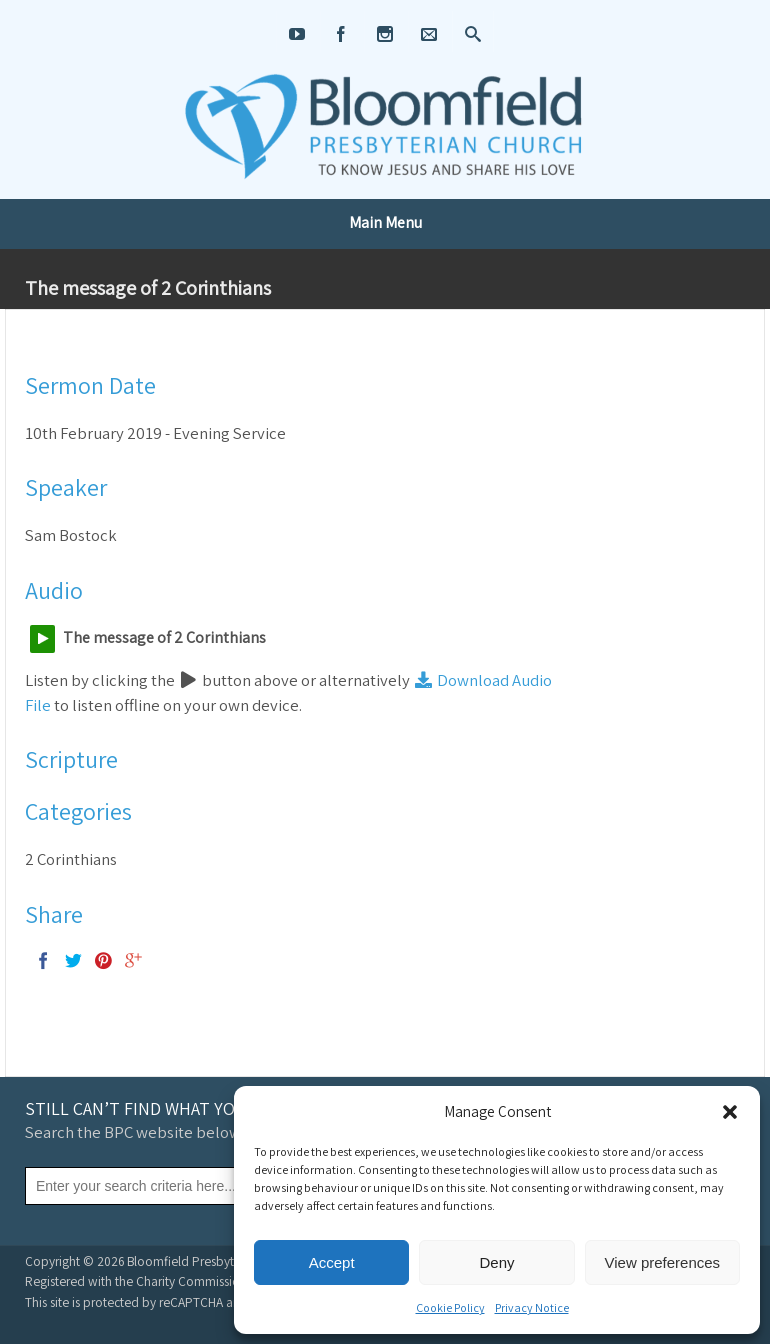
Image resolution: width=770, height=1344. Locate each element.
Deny (496, 1262)
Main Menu (385, 222)
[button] (730, 1112)
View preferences (663, 1262)
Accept (332, 1262)
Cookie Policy (450, 1307)
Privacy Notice (532, 1307)
